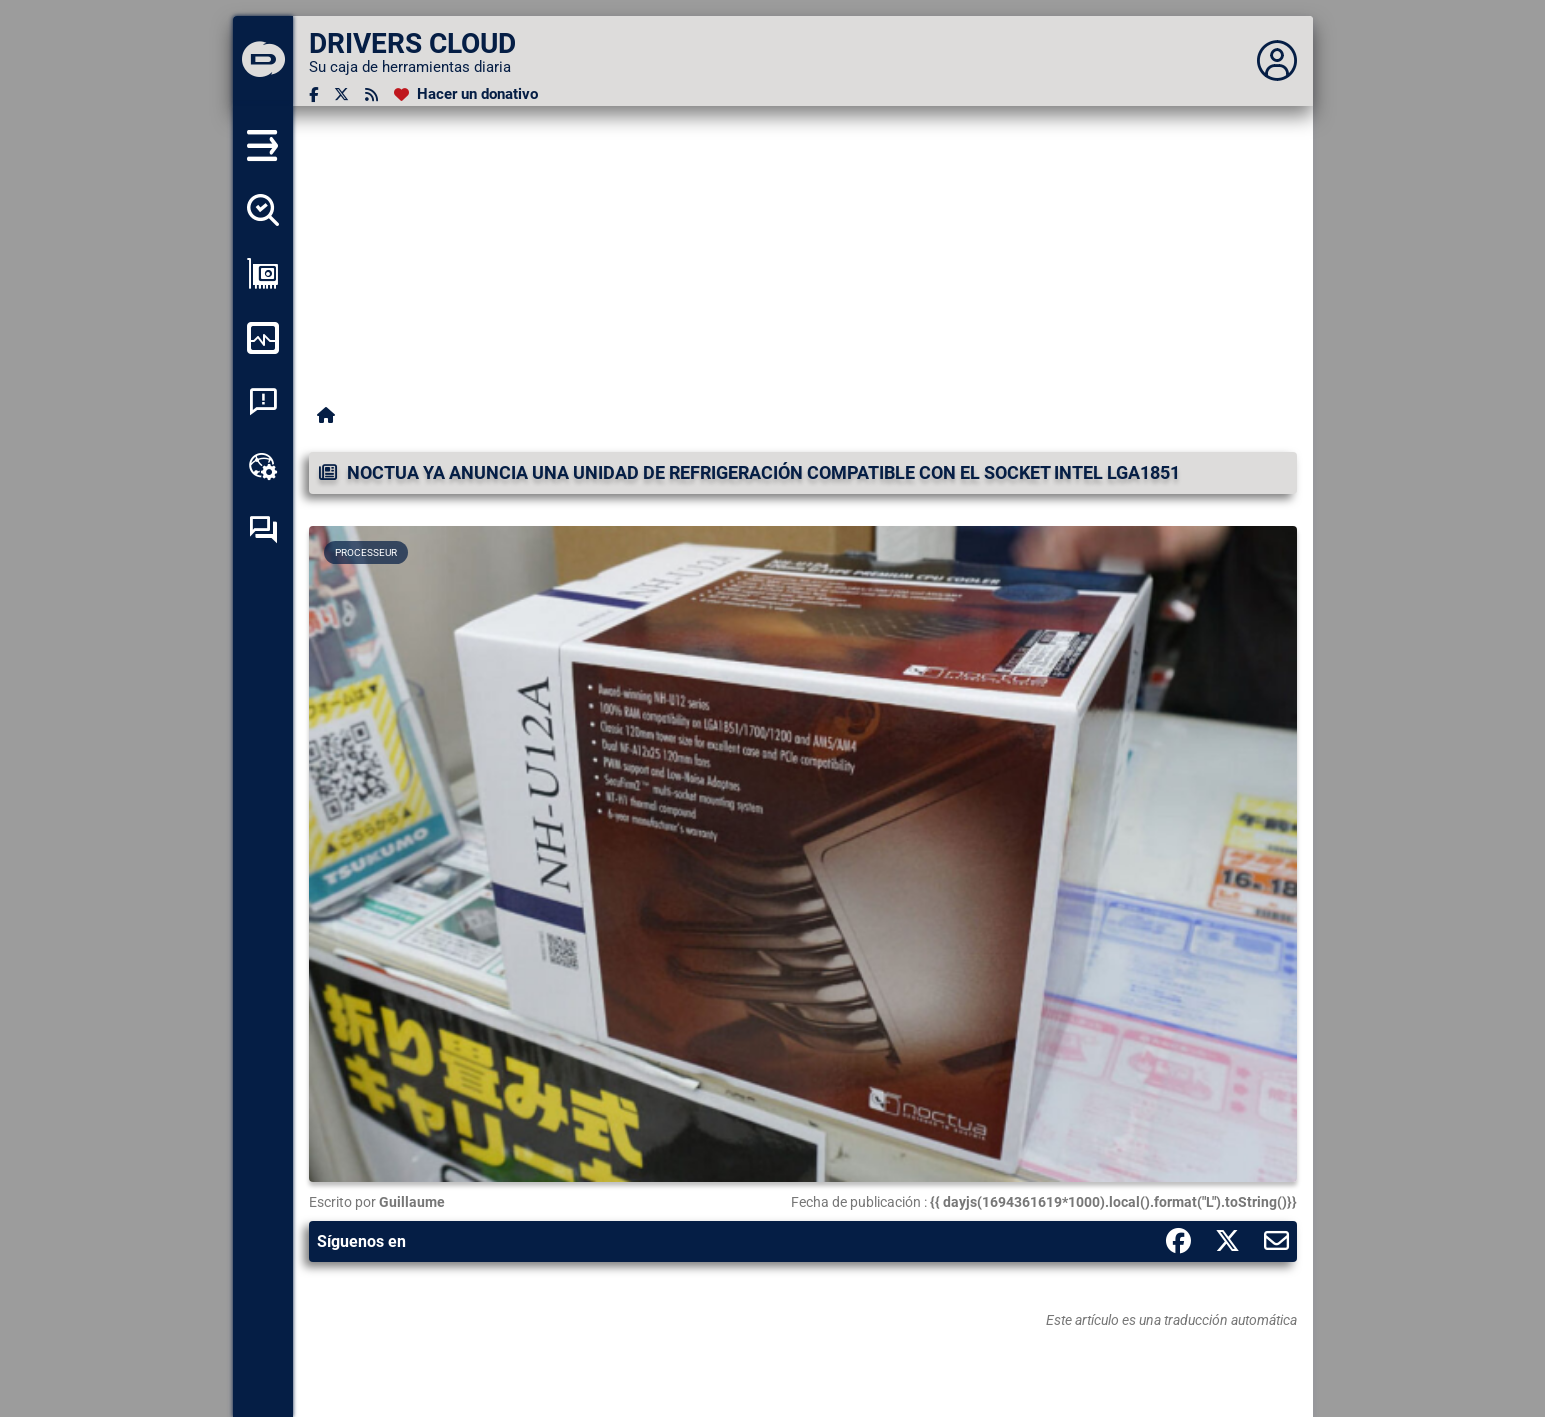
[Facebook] (313, 94)
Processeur (366, 552)
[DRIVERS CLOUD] (263, 61)
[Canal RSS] (371, 94)
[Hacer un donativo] (466, 94)
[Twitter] (341, 94)
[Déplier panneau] (1277, 61)
